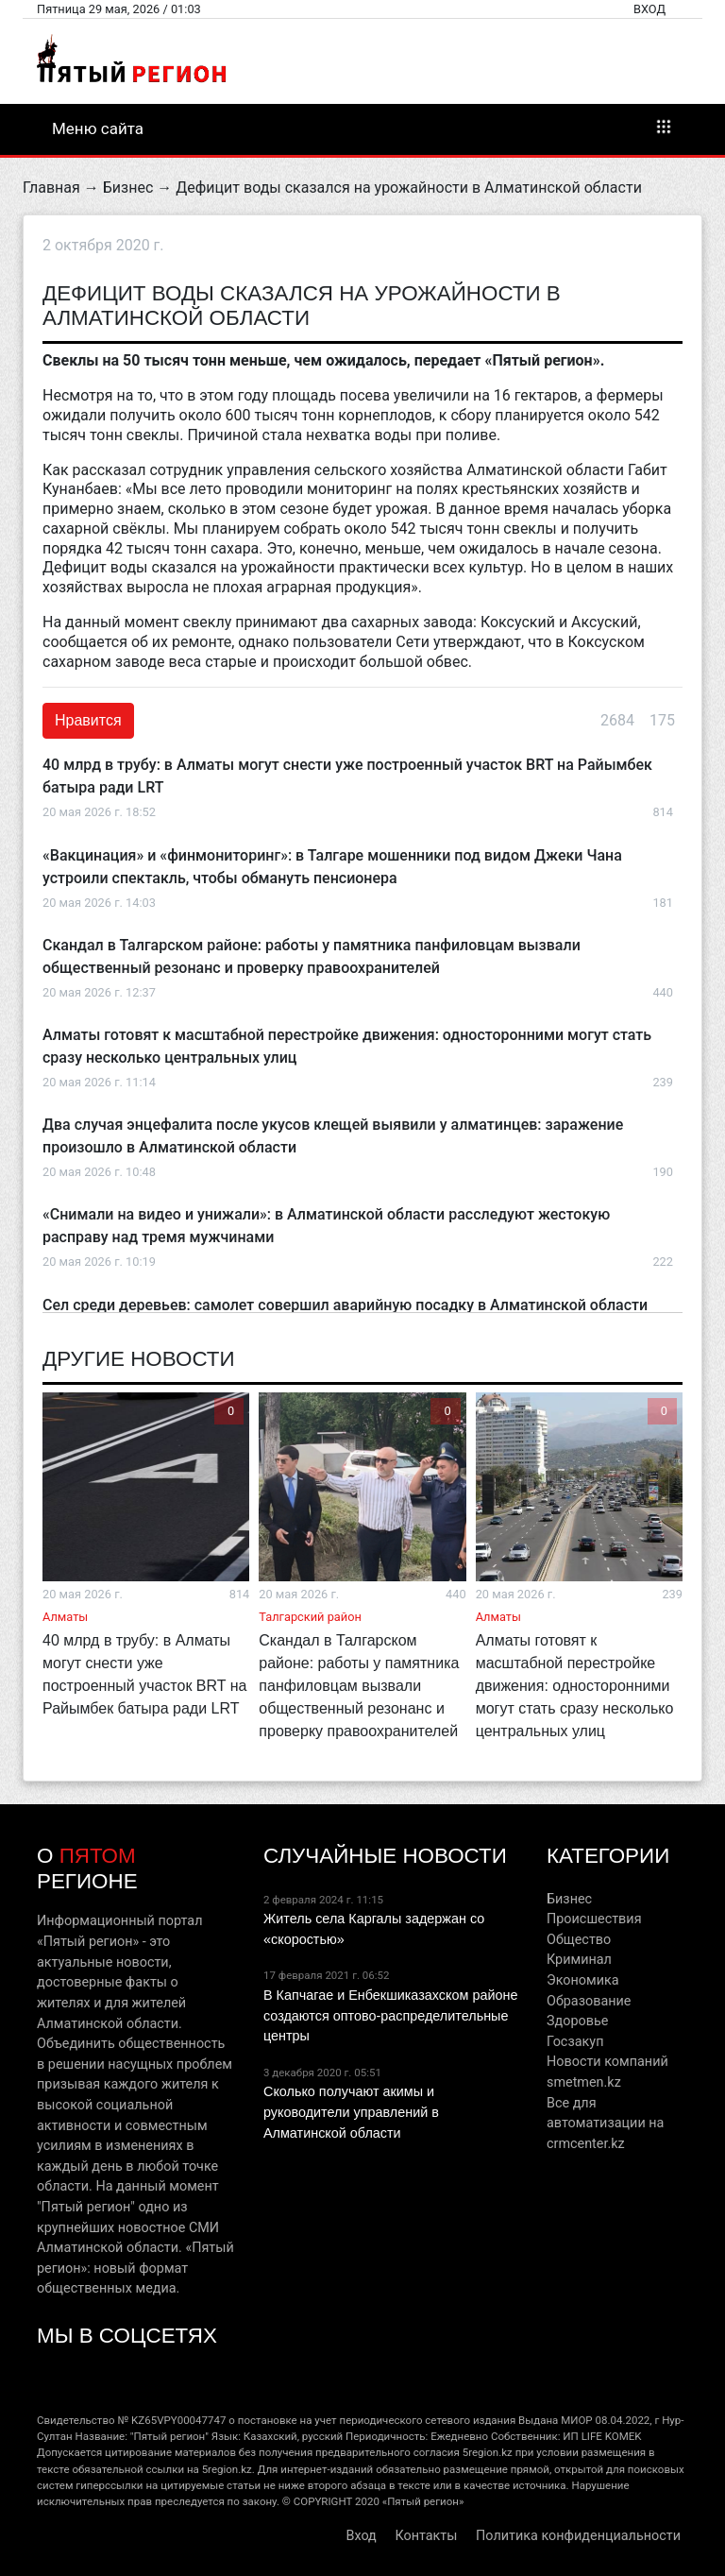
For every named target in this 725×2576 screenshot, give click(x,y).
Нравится (88, 720)
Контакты (426, 2536)
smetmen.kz (584, 2082)
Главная (51, 187)
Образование (589, 2001)
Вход (649, 9)
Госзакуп (575, 2042)
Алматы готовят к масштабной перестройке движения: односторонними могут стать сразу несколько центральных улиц (575, 1685)
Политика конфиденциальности (578, 2536)
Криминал (579, 1960)
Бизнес (128, 187)
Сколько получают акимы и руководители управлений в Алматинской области (351, 2112)
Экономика (583, 1980)
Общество (579, 1940)
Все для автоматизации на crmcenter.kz (605, 2123)
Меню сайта (362, 127)
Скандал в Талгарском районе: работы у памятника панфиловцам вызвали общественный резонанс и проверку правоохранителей (359, 1685)
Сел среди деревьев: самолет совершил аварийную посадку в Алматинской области (345, 1305)
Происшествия (594, 1919)
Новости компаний (607, 2062)
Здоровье (577, 2021)
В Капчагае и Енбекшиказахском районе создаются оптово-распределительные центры (390, 2015)
